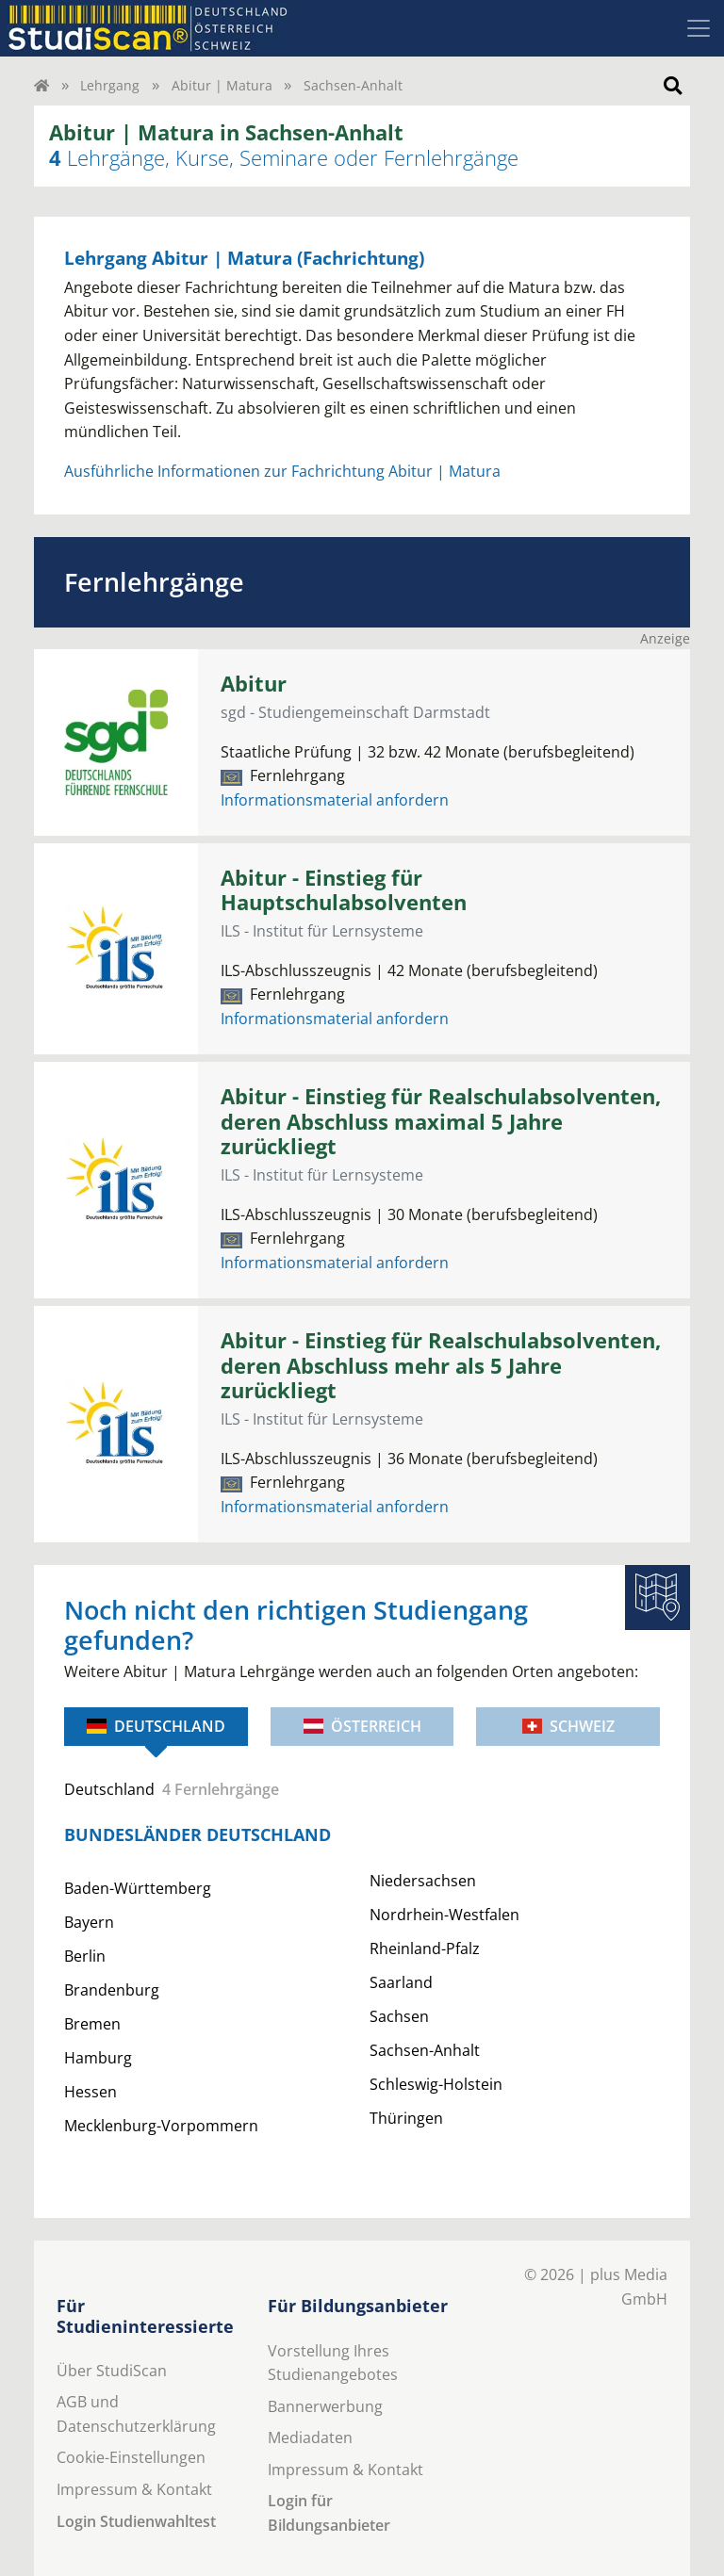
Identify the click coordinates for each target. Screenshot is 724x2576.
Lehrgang (110, 85)
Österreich (362, 1726)
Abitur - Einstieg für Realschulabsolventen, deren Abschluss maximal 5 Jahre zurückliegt (441, 1122)
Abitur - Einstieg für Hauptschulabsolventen (344, 890)
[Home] (41, 85)
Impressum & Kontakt (134, 2489)
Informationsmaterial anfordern (335, 800)
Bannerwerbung (325, 2406)
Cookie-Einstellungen (131, 2457)
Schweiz (568, 1726)
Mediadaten (310, 2437)
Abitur (254, 683)
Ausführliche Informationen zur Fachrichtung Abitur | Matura (282, 471)
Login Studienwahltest (136, 2521)
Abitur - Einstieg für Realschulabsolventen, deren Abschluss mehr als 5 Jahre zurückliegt (441, 1366)
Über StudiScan (112, 2370)
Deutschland (156, 1726)
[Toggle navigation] (698, 28)
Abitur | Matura (222, 85)
